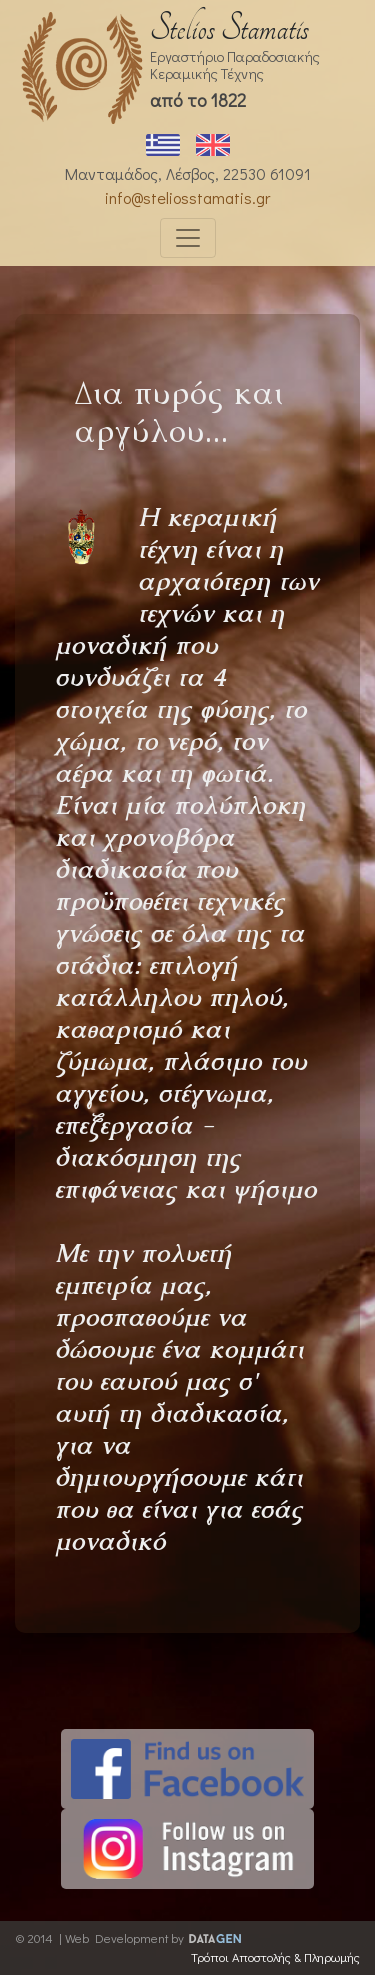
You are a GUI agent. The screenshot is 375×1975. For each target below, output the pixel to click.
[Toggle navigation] (188, 238)
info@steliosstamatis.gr (187, 197)
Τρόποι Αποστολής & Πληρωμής (275, 1957)
